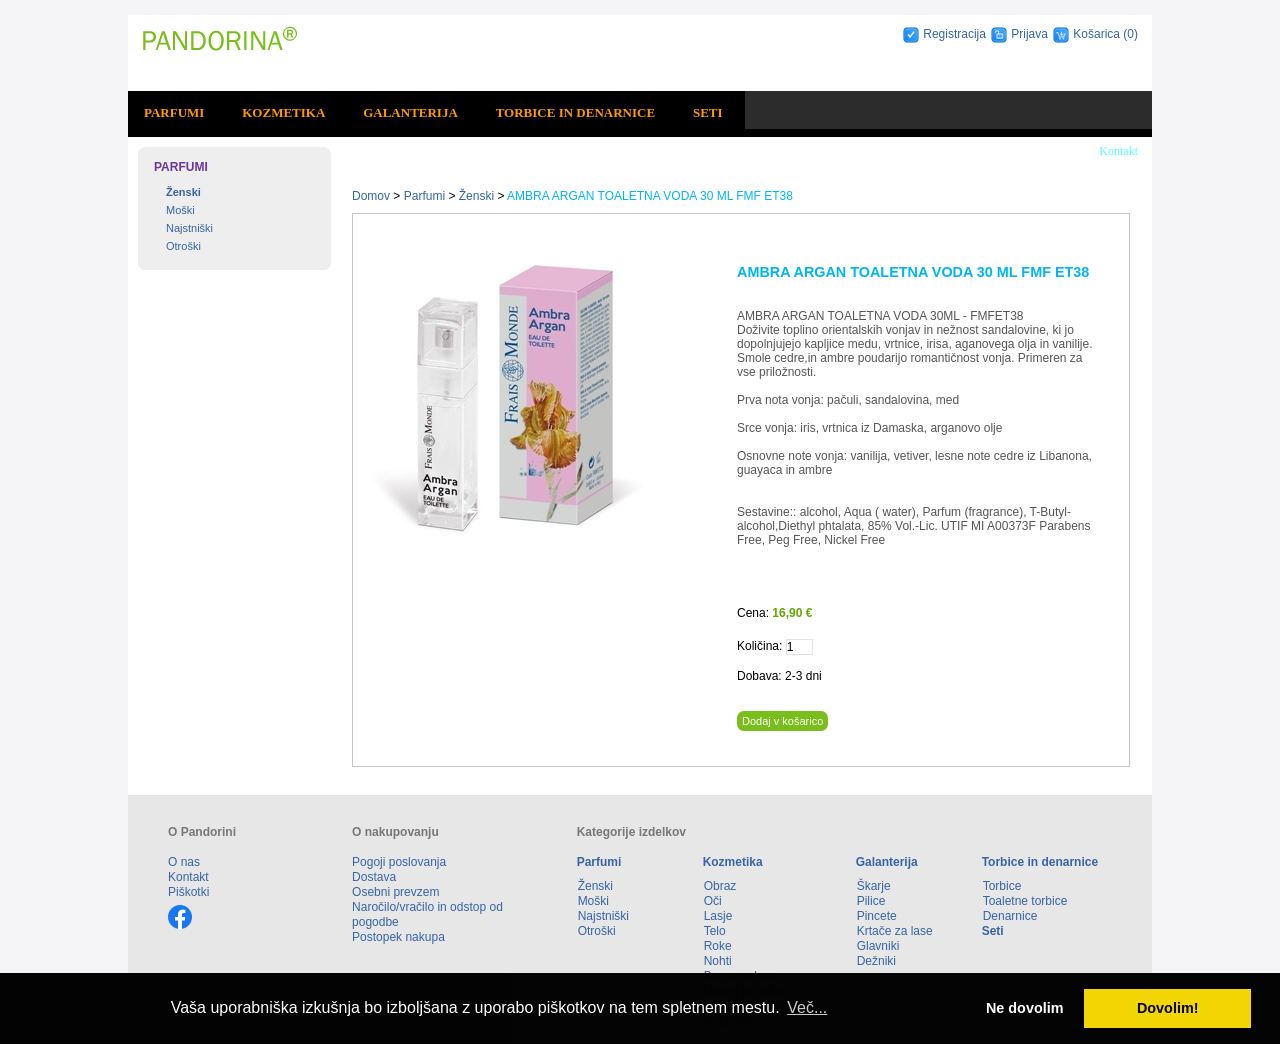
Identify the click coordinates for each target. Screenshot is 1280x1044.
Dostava (374, 877)
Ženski (183, 192)
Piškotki (188, 892)
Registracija (954, 34)
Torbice (1002, 886)
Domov (371, 196)
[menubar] (436, 113)
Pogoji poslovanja (399, 862)
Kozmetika (283, 112)
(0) (1130, 34)
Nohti (718, 961)
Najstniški (189, 228)
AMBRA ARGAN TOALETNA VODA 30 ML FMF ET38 (650, 196)
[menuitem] (177, 113)
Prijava (1029, 34)
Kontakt (1118, 151)
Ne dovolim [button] (1025, 1008)
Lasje (718, 916)
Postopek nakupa (398, 937)
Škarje (874, 886)
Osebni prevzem (395, 892)
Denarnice (1010, 916)
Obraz (720, 886)
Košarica (1098, 34)
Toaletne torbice (1025, 901)
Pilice (871, 901)
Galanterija (410, 112)
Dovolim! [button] (1168, 1008)
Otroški (183, 246)
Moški (180, 210)
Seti (708, 112)
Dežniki (876, 961)
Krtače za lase (895, 931)
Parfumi (174, 112)
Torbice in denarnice (575, 112)
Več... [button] (807, 1007)
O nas (184, 862)
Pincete (877, 916)
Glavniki (878, 946)
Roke (718, 946)
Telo (715, 931)
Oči (713, 901)
